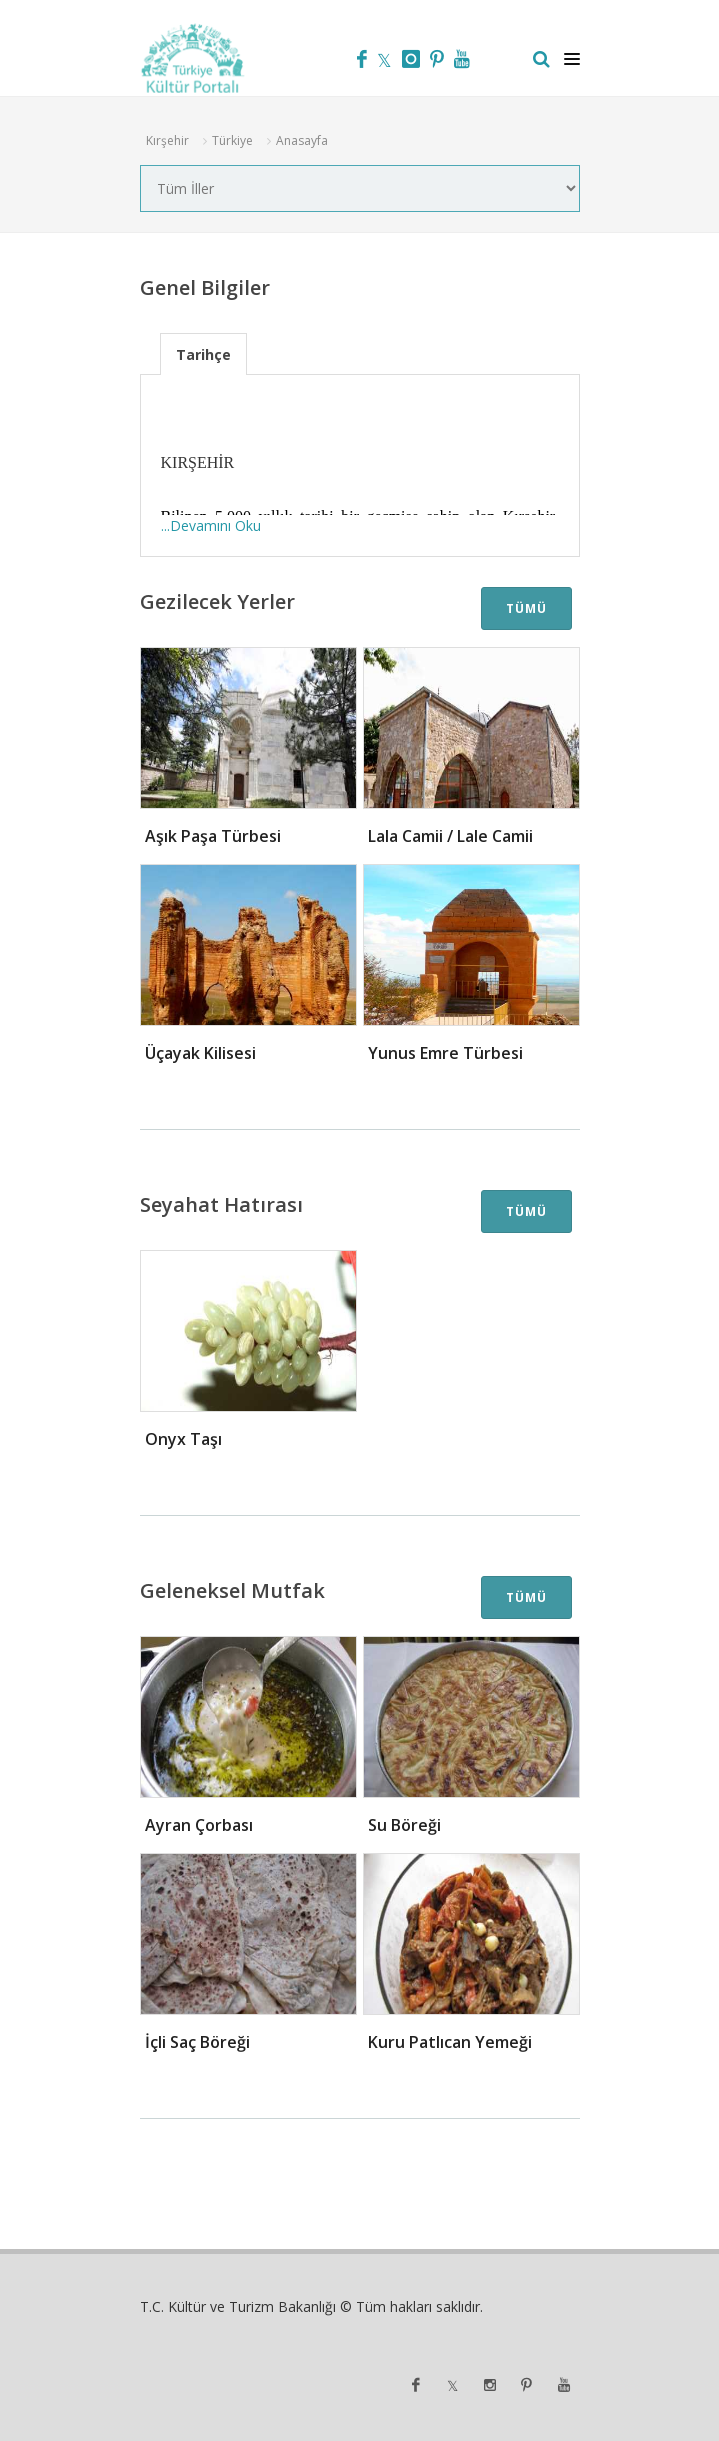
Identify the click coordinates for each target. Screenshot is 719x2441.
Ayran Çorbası (199, 1825)
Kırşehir (167, 140)
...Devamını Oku (211, 525)
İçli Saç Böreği (197, 2042)
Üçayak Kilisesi (200, 1053)
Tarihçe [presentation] (203, 354)
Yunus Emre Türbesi (445, 1053)
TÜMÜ (526, 608)
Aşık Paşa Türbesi (213, 836)
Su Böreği (404, 1825)
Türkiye (232, 140)
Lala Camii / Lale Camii (450, 836)
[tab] (203, 353)
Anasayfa (302, 140)
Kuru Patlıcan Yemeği (450, 2042)
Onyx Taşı (183, 1439)
